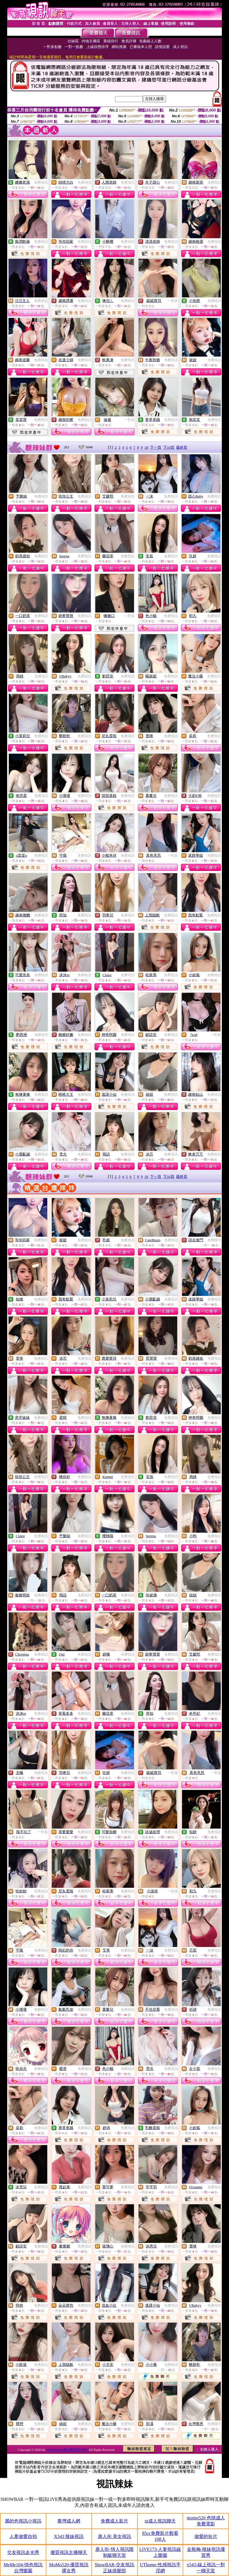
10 (146, 447)
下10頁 (168, 447)
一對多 (173, 301)
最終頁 (181, 447)
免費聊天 (214, 1240)
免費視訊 (41, 182)
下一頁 (155, 447)
